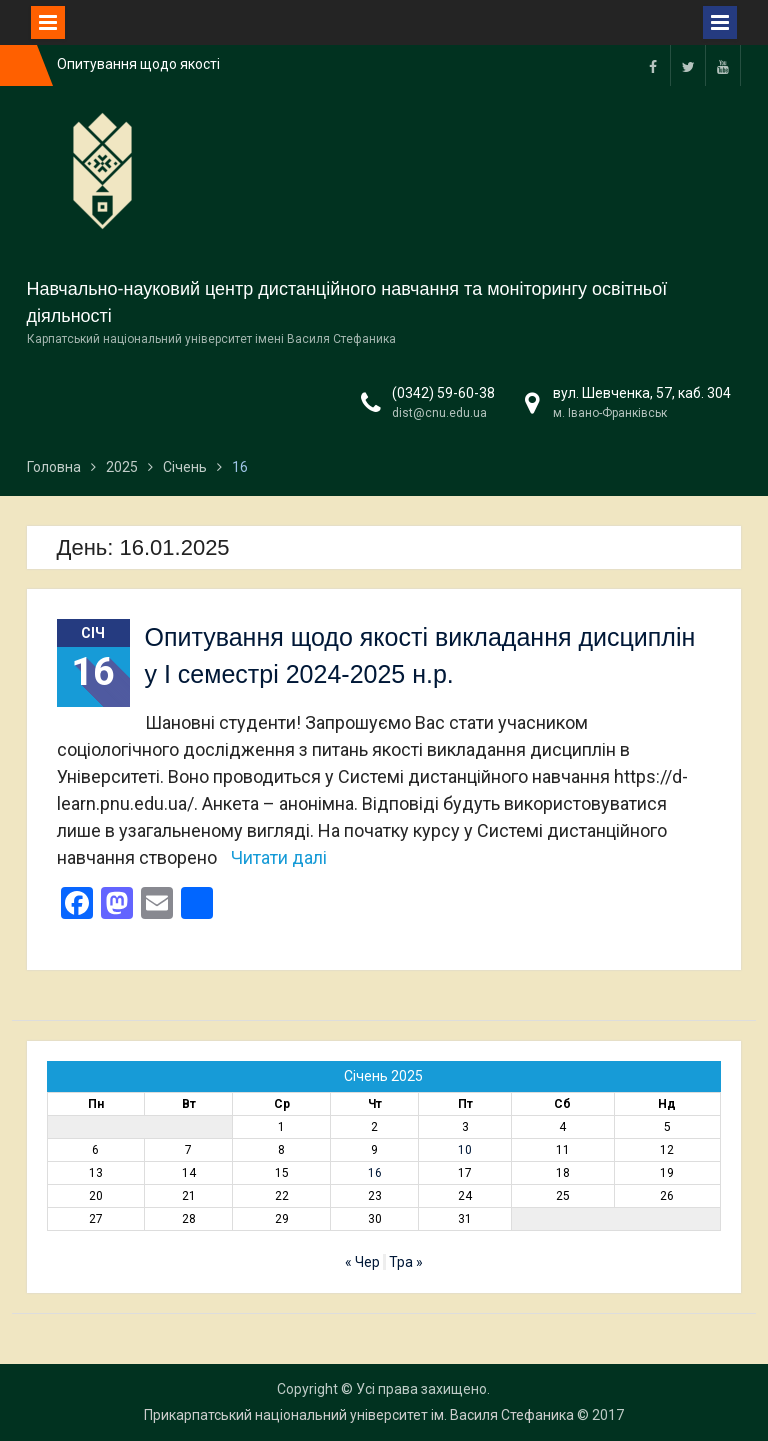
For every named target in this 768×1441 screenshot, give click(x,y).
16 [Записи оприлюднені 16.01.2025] (375, 1173)
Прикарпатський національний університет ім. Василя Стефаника (359, 1415)
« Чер (362, 1262)
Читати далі (279, 857)
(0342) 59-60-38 (443, 393)
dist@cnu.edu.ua (439, 413)
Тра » (406, 1262)
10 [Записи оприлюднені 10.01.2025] (465, 1150)
